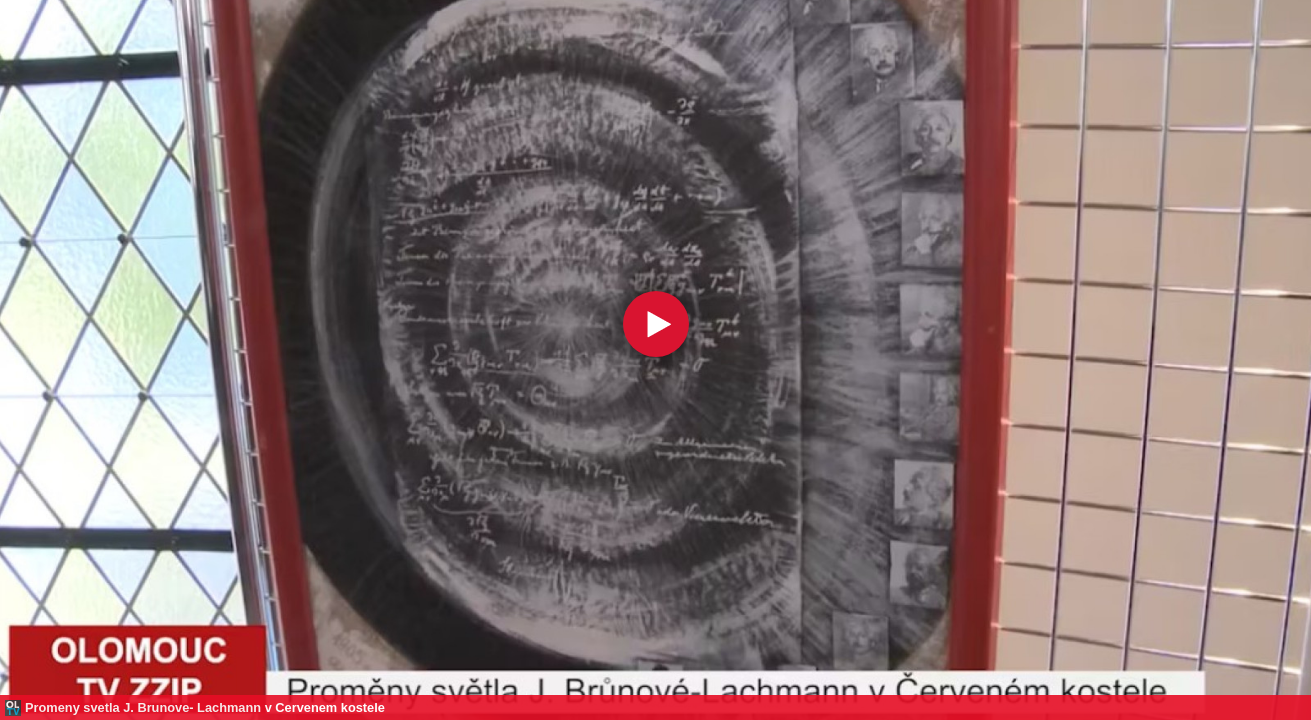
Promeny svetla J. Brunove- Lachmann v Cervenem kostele (205, 707)
